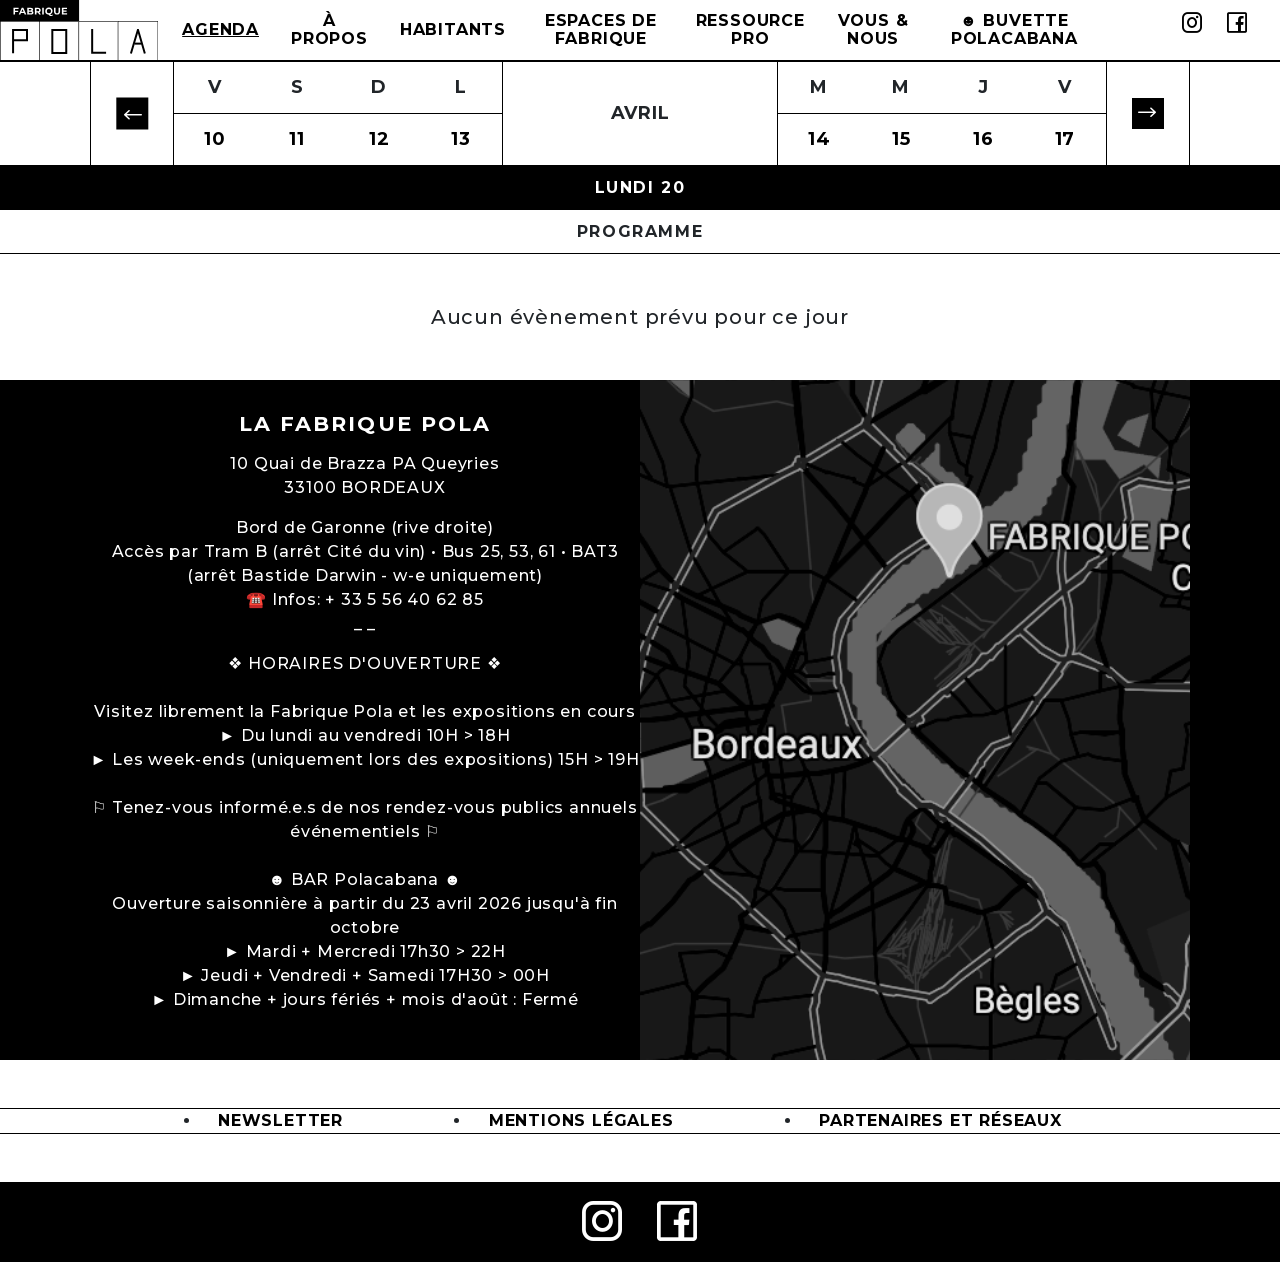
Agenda (220, 29)
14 (819, 139)
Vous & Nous (873, 29)
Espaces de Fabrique (601, 29)
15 (901, 139)
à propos (329, 29)
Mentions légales (581, 1120)
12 (379, 139)
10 (215, 139)
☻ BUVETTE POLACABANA (1014, 29)
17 (1065, 139)
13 (461, 139)
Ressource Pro (750, 29)
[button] (132, 113)
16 (983, 139)
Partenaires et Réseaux (940, 1120)
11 (297, 139)
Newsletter (280, 1120)
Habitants (453, 29)
